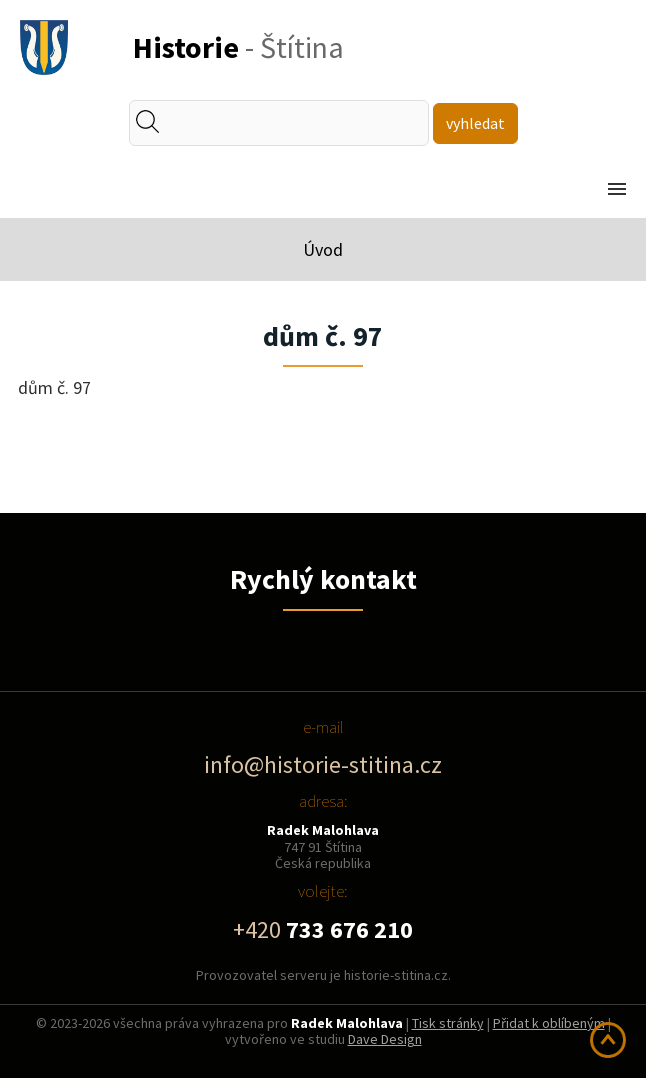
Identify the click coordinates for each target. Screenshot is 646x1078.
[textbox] (294, 123)
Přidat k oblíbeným (549, 1023)
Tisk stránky (448, 1023)
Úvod (323, 249)
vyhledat (475, 123)
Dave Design (385, 1039)
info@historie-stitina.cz (323, 764)
